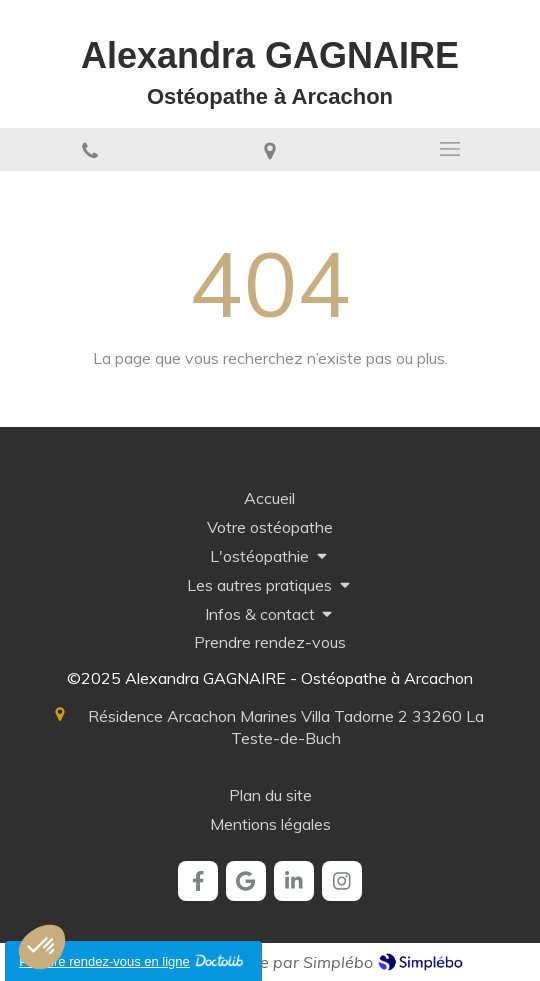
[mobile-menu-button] (450, 149)
